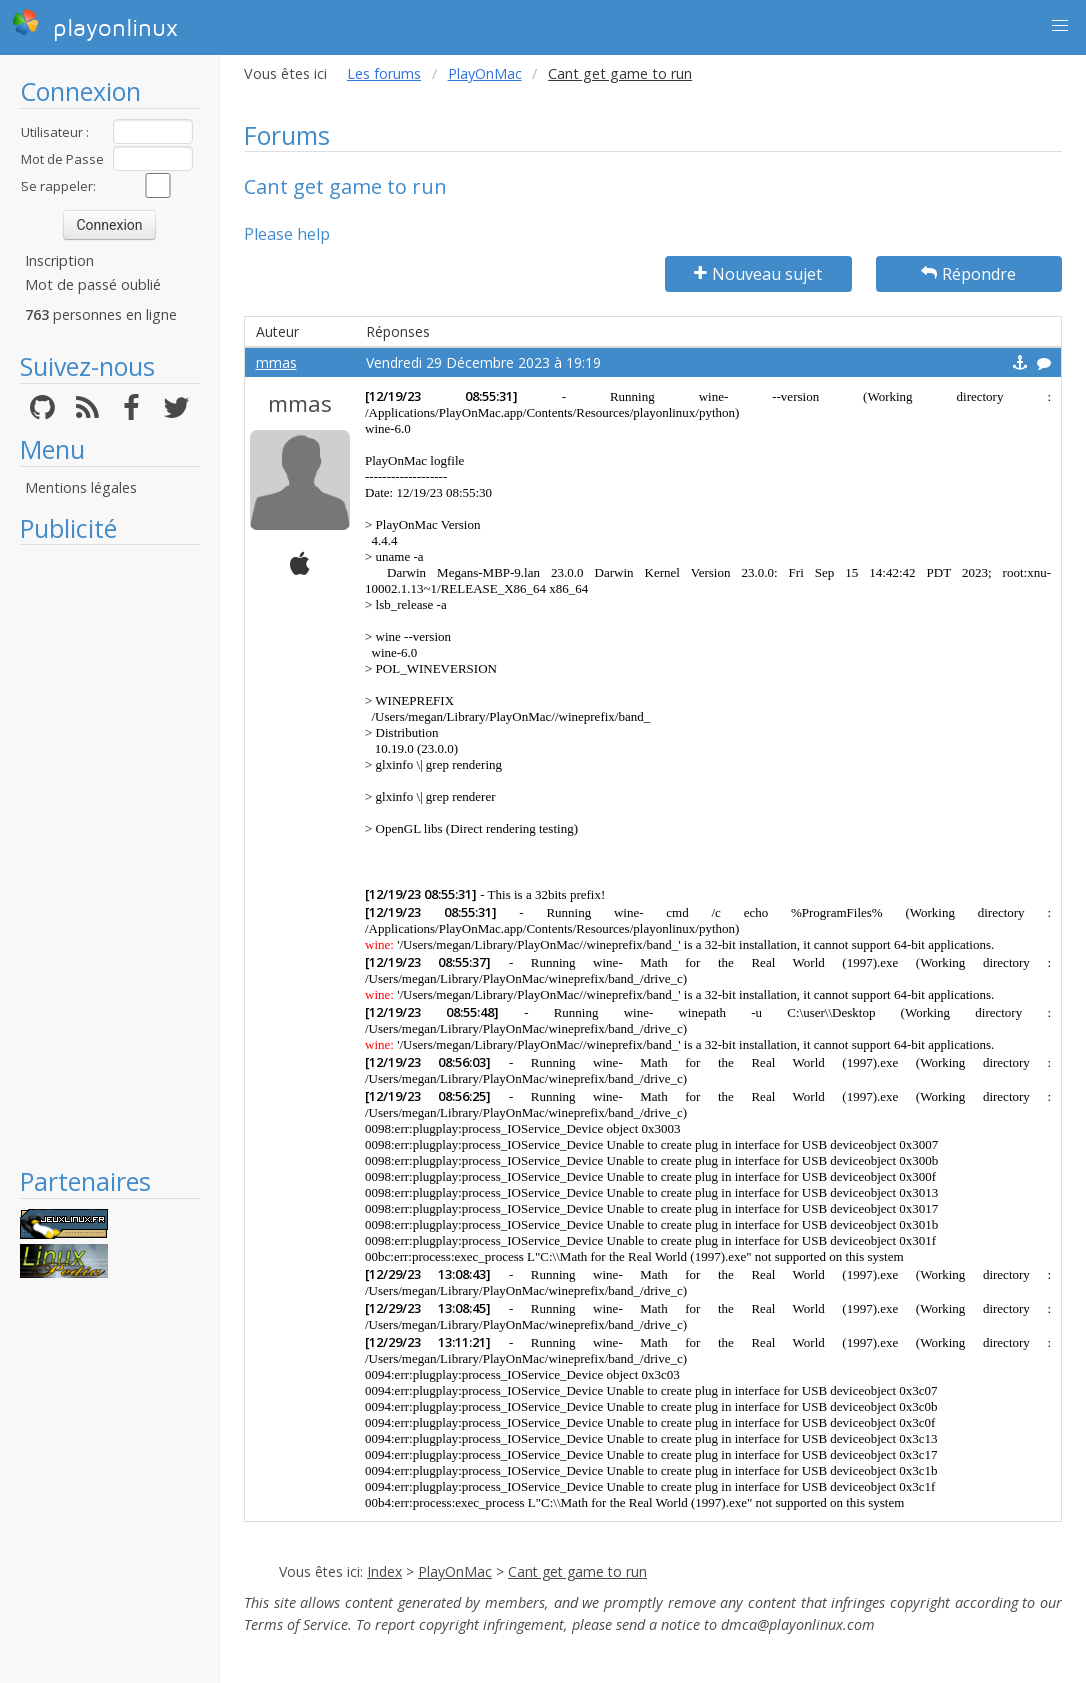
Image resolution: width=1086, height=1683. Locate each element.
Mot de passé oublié (93, 284)
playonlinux (95, 25)
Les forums (384, 73)
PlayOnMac (485, 73)
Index (384, 1571)
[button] (1060, 26)
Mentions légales (81, 487)
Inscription (59, 260)
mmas (276, 362)
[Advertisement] (109, 855)
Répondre (968, 274)
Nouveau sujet (758, 274)
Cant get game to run (577, 1571)
